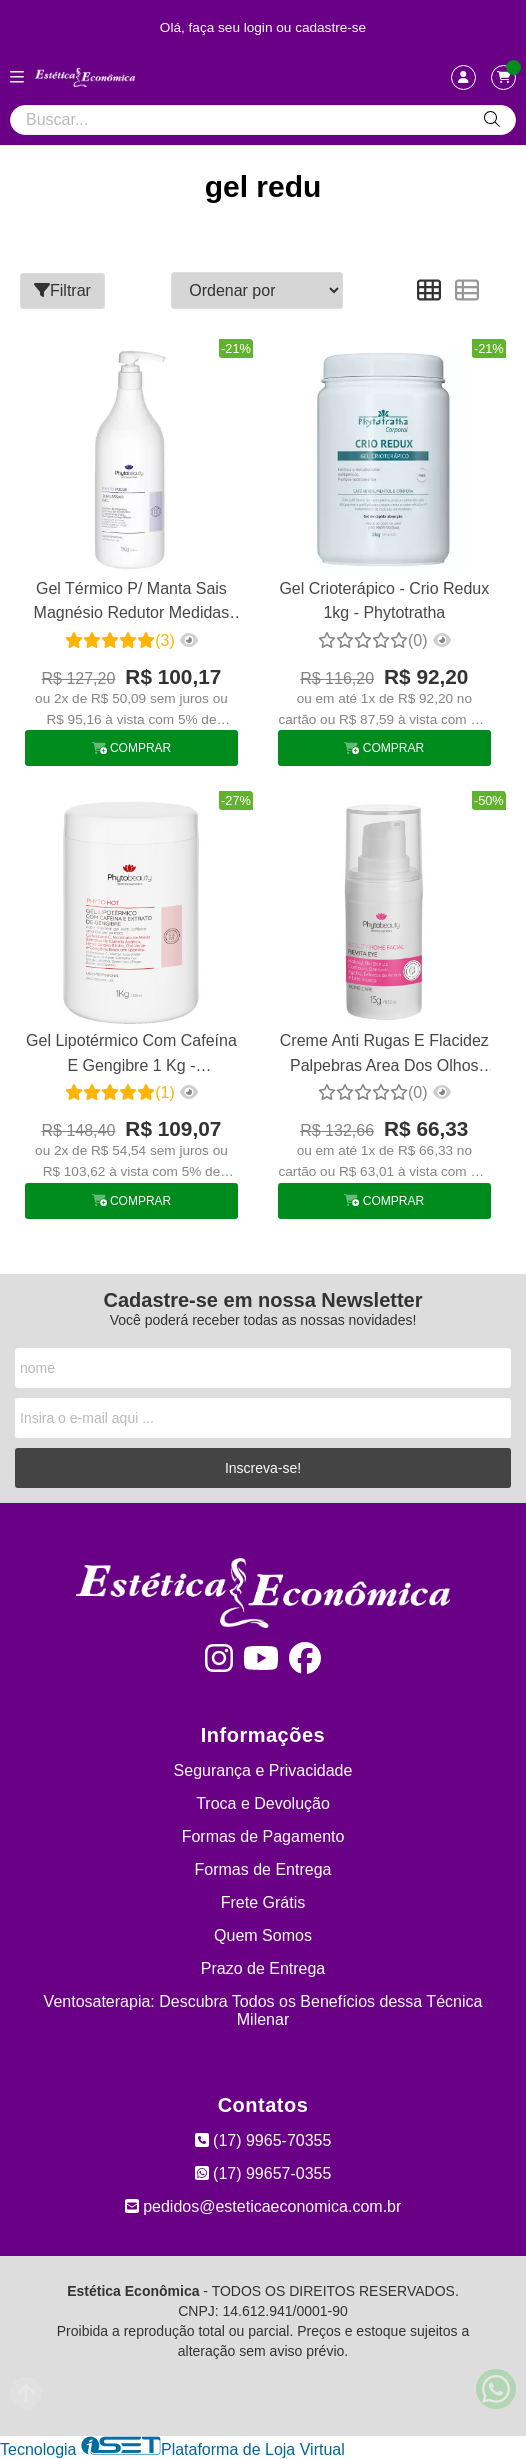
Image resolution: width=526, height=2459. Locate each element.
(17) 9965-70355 (263, 2140)
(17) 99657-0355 (263, 2173)
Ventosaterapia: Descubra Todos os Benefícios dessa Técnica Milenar (263, 2010)
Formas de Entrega (263, 1869)
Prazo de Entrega (263, 1968)
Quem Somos (263, 1935)
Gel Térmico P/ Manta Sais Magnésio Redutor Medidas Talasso (132, 603)
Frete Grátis (263, 1902)
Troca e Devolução (263, 1803)
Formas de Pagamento (263, 1836)
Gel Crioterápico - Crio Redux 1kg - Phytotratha (384, 600)
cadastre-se (330, 27)
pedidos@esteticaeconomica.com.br (263, 2206)
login (260, 27)
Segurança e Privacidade (263, 1770)
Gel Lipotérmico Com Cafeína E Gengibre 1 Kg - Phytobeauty (131, 1055)
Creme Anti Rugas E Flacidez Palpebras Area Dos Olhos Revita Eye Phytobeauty (384, 1055)
